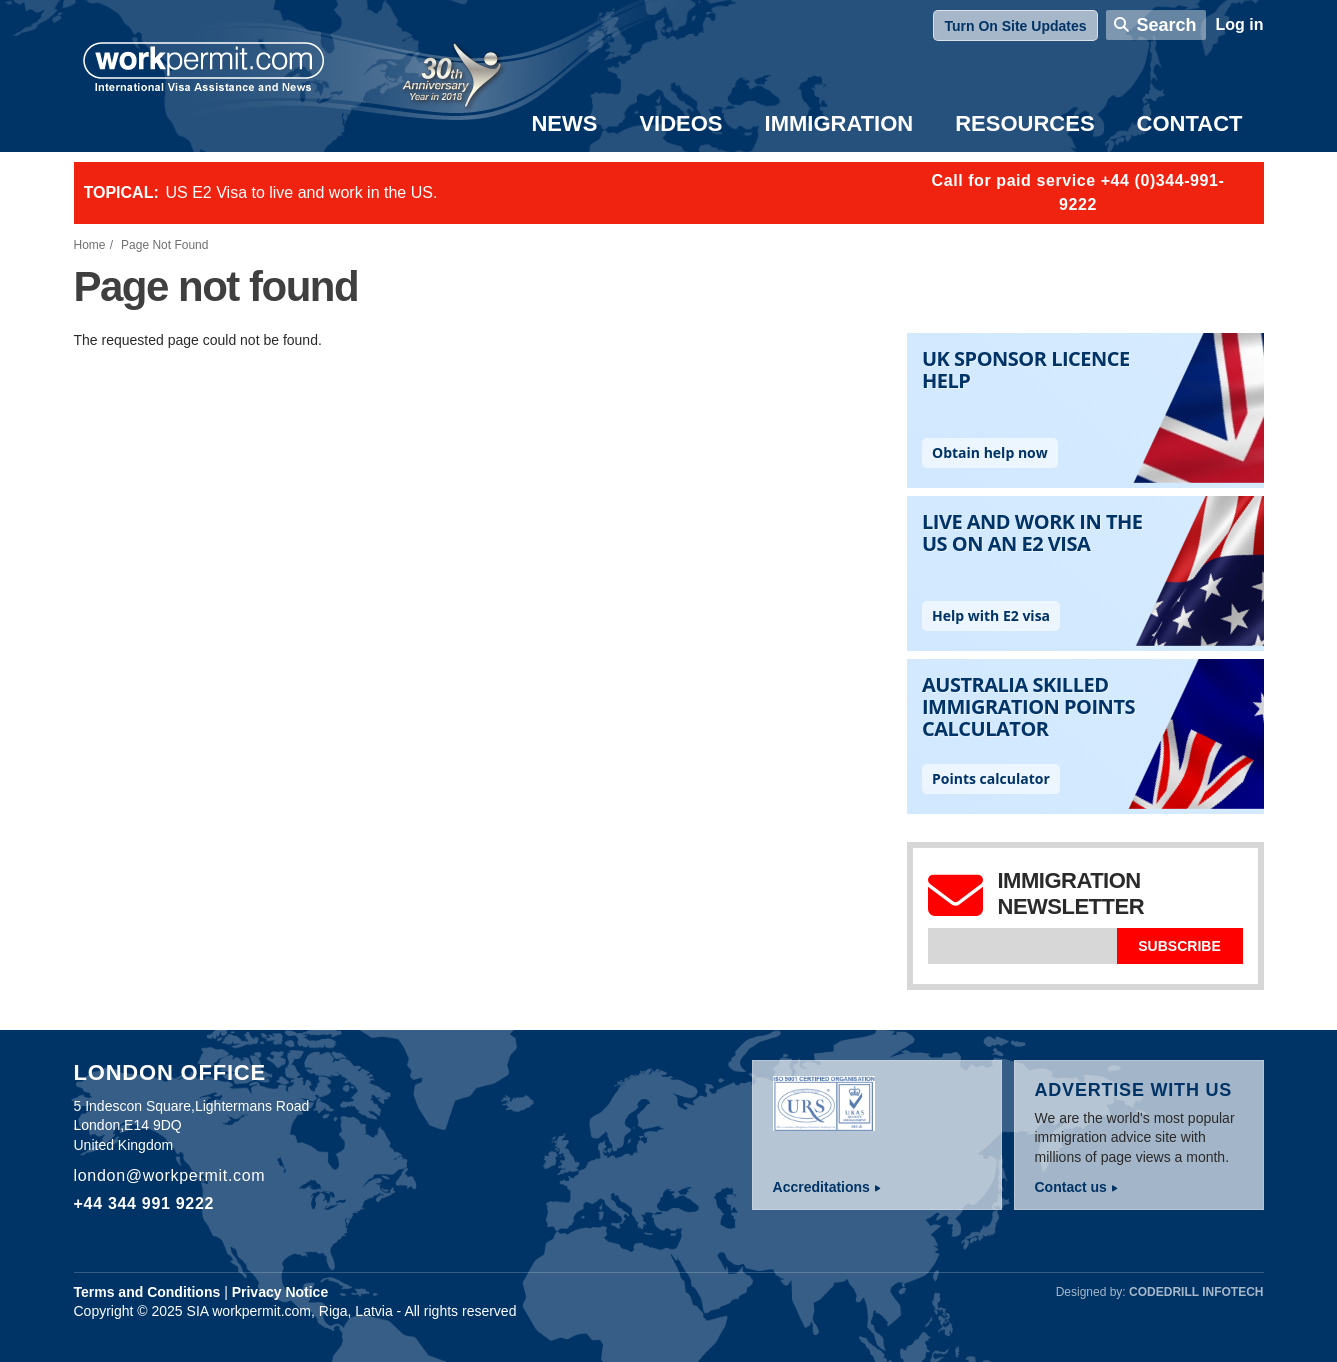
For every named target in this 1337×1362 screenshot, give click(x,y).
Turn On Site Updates (1015, 26)
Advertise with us (1134, 1090)
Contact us (1071, 1187)
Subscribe (1179, 946)
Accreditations (821, 1187)
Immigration (839, 123)
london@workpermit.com (170, 1175)
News (564, 123)
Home (90, 245)
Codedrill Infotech (1196, 1292)
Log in (1240, 24)
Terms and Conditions (147, 1292)
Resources (1024, 123)
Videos (680, 123)
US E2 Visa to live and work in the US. (302, 192)
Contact (1190, 123)
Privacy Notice (280, 1292)
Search (1166, 25)
